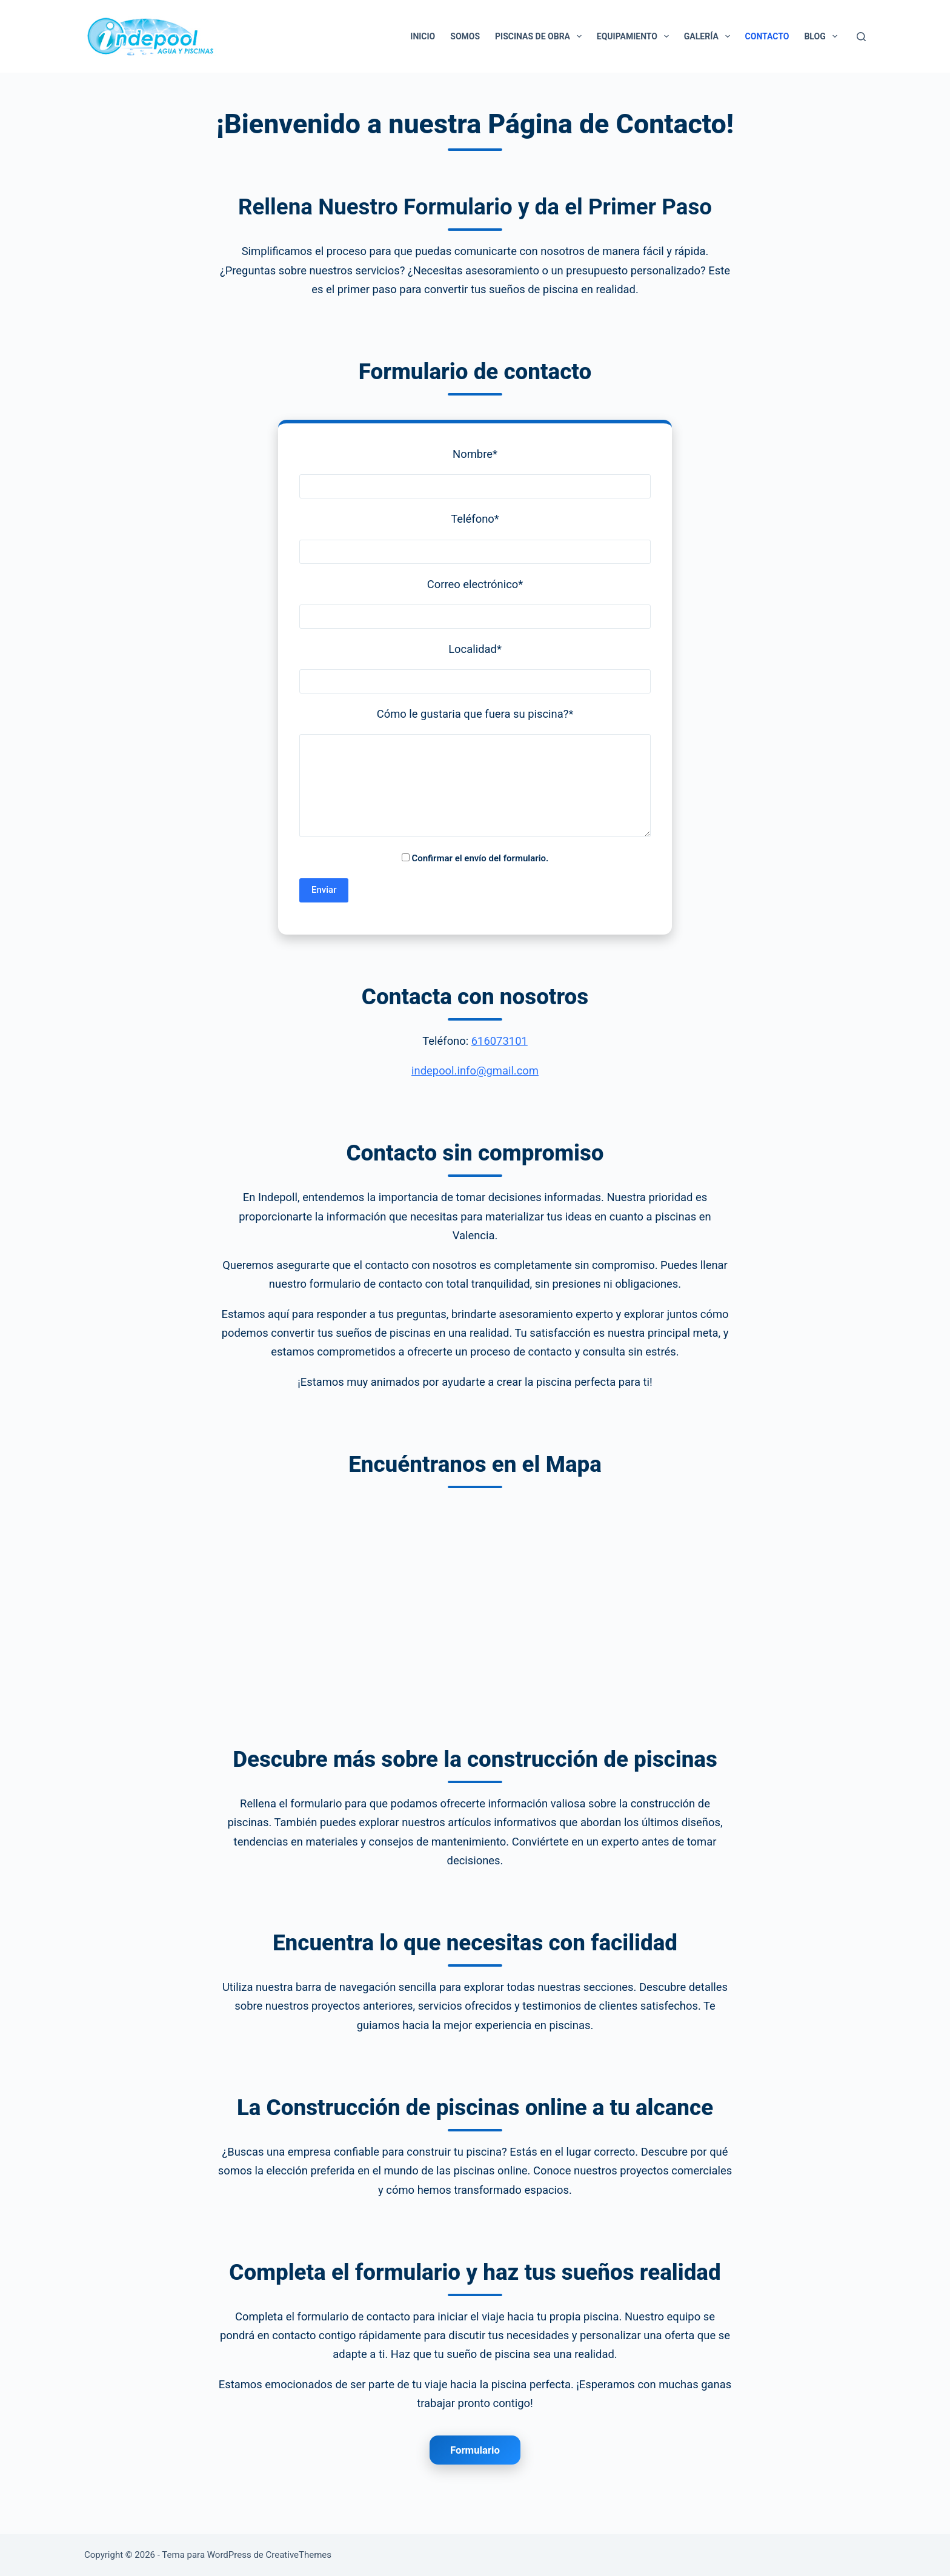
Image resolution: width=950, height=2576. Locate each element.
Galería (709, 36)
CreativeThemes (299, 2554)
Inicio (422, 36)
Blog (823, 36)
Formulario (475, 2450)
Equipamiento (635, 36)
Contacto (767, 36)
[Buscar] (861, 36)
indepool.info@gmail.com (475, 1070)
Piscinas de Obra (540, 36)
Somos (465, 36)
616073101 (499, 1041)
